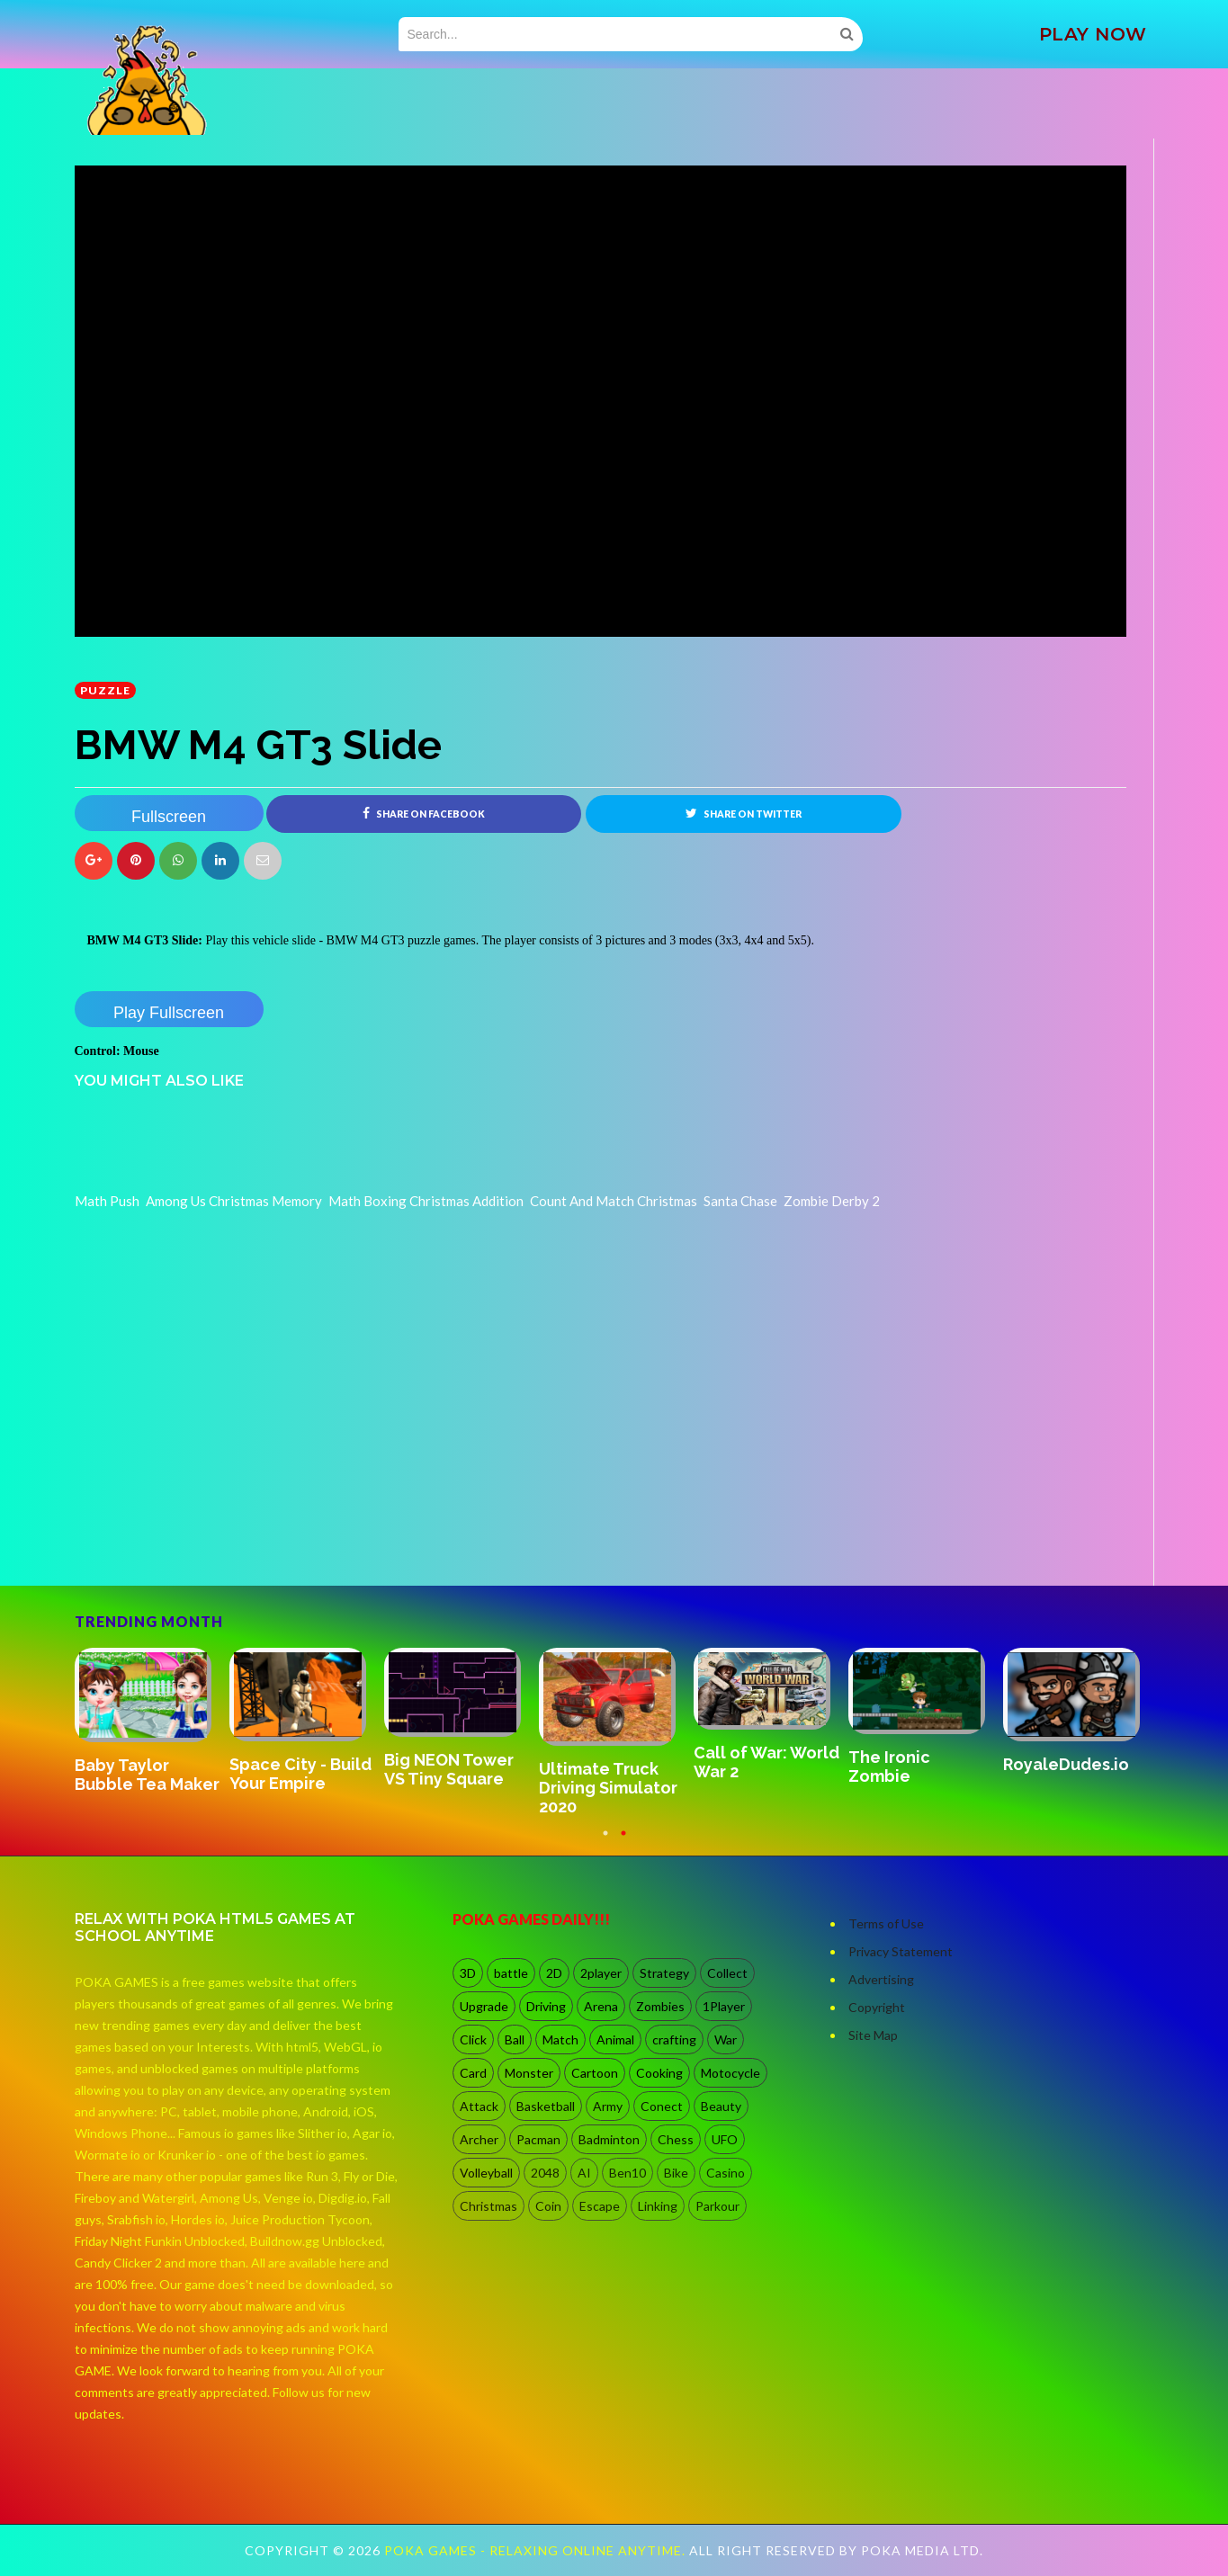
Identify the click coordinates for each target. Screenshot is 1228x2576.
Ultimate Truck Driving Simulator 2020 (608, 1787)
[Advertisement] (210, 1535)
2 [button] (623, 1842)
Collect (727, 1973)
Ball (514, 2039)
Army (608, 2106)
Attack (479, 2106)
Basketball (545, 2106)
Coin (548, 2206)
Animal (615, 2039)
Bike (676, 2172)
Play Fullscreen (168, 1013)
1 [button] (605, 1842)
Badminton (609, 2139)
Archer (479, 2139)
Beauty (721, 2106)
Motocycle (730, 2072)
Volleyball (486, 2172)
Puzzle (105, 690)
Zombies (660, 2006)
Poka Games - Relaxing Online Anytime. (536, 2550)
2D (554, 1973)
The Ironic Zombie (889, 1766)
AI (584, 2172)
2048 (545, 2172)
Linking (657, 2206)
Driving (546, 2006)
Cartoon (594, 2072)
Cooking (659, 2072)
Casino (725, 2172)
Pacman (538, 2139)
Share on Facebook (424, 813)
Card (473, 2072)
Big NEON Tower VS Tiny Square (449, 1769)
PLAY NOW (1093, 34)
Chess (676, 2139)
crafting (674, 2039)
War (725, 2039)
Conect (662, 2106)
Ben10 (627, 2172)
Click (473, 2039)
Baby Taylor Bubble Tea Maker (147, 1774)
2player (601, 1973)
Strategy (664, 1973)
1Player (724, 2006)
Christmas (488, 2206)
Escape (599, 2206)
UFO (725, 2139)
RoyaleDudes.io (1066, 1764)
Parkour (717, 2206)
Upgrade (484, 2006)
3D (468, 1973)
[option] (152, 1722)
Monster (529, 2072)
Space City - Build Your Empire (300, 1774)
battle (511, 1973)
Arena (601, 2006)
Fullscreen (168, 817)
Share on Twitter (744, 813)
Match (560, 2039)
